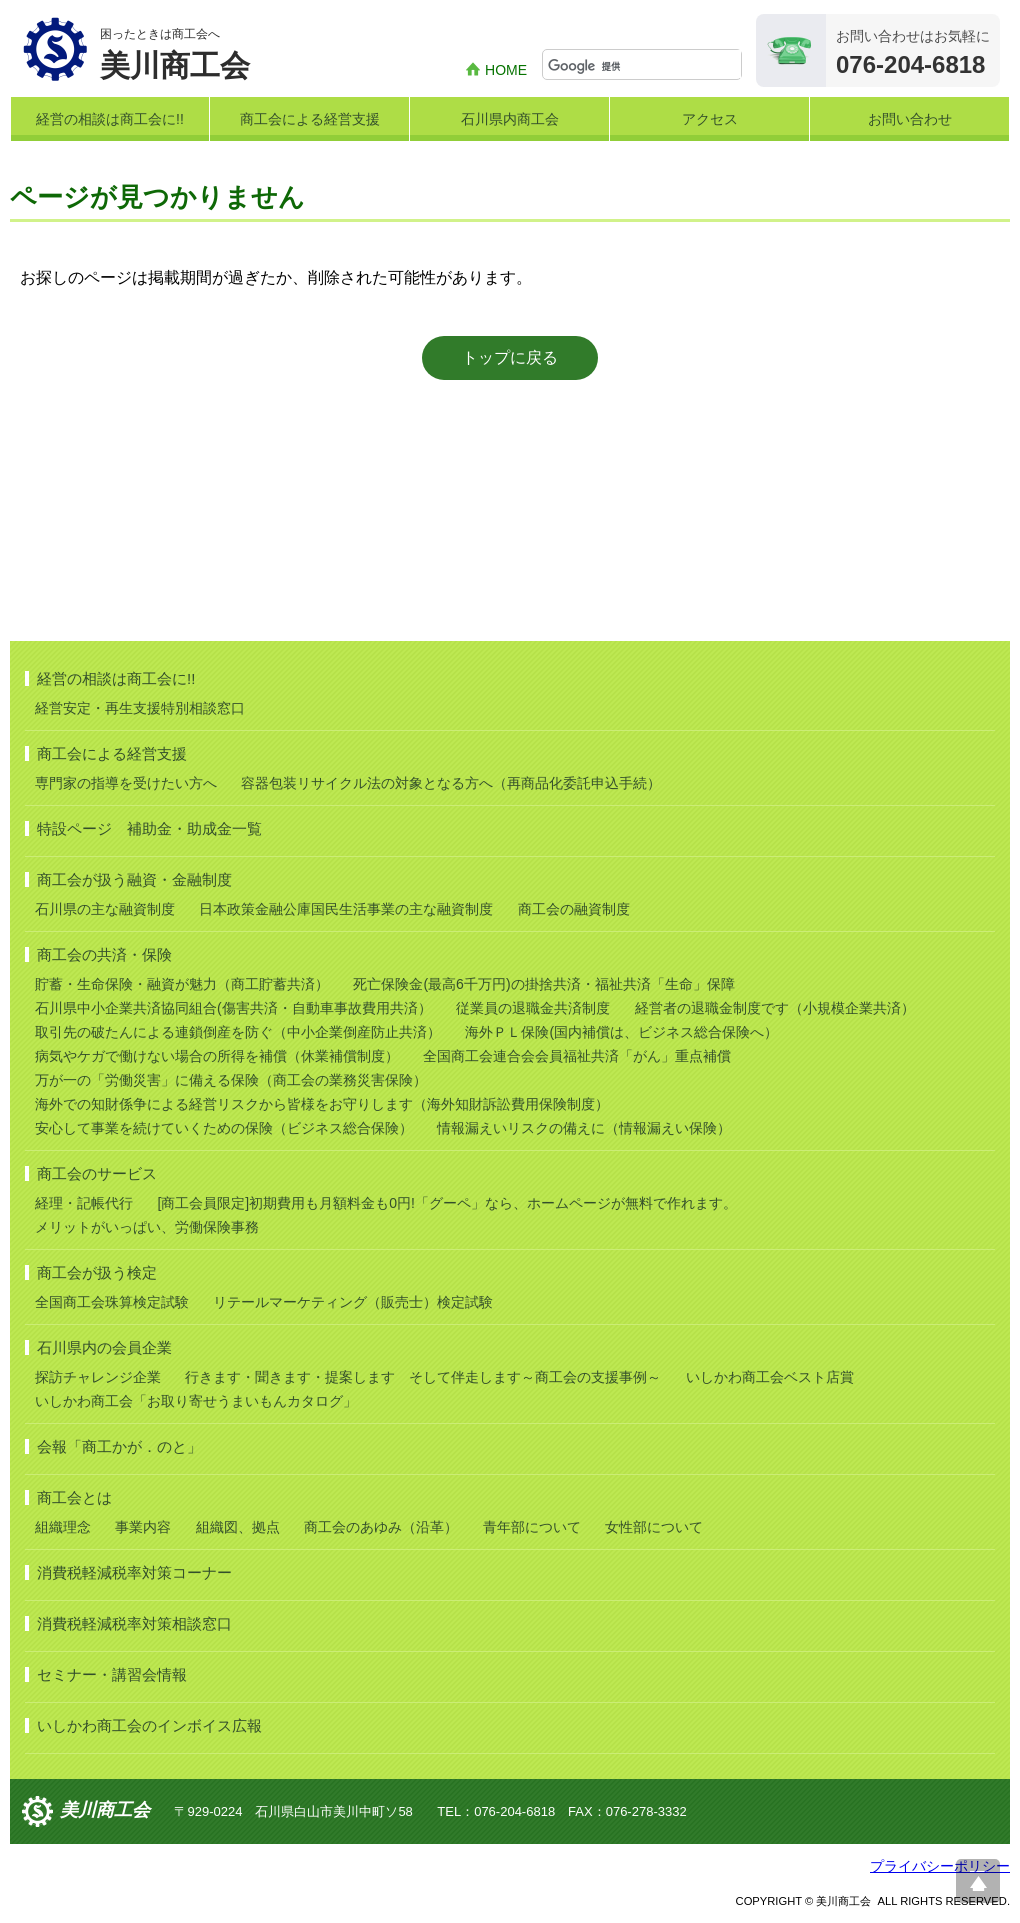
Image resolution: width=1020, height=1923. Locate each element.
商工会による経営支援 (310, 119)
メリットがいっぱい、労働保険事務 (147, 1227)
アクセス (710, 119)
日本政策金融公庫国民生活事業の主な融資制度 (346, 909)
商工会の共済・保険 (104, 954)
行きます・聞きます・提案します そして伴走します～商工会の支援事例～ (423, 1377)
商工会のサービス (97, 1173)
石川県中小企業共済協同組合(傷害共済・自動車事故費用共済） (233, 1008)
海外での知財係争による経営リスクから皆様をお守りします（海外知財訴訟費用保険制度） (322, 1104)
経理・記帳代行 (84, 1203)
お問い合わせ (910, 119)
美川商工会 (105, 1810)
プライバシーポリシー (940, 1866)
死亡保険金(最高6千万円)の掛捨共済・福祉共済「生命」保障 (543, 984)
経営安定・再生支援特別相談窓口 (140, 708)
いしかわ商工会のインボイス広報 (149, 1725)
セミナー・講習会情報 (112, 1674)
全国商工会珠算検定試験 (112, 1302)
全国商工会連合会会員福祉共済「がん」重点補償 (577, 1056)
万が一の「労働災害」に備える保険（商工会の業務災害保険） (231, 1080)
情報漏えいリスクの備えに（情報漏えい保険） (584, 1128)
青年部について (532, 1527)
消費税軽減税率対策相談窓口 (134, 1623)
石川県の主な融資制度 (105, 909)
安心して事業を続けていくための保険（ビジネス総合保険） (224, 1128)
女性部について (654, 1527)
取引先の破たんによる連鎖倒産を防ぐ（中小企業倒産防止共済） (238, 1032)
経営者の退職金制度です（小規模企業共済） (775, 1008)
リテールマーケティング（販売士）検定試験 (353, 1302)
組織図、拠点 (238, 1527)
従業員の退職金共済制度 (533, 1008)
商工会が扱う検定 (97, 1272)
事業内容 (143, 1527)
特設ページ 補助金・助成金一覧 (149, 828)
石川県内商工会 (510, 119)
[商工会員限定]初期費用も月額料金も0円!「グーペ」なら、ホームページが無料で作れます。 (446, 1203)
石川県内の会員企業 (104, 1347)
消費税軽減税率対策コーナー (134, 1572)
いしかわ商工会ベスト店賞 (770, 1377)
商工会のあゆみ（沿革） (381, 1527)
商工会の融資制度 (574, 909)
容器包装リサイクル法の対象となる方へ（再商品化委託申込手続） (451, 783)
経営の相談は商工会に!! (110, 119)
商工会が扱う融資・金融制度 (134, 879)
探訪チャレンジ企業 (98, 1377)
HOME (506, 70)
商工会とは (74, 1497)
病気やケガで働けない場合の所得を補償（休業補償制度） (217, 1056)
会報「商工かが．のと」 (119, 1446)
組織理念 (63, 1527)
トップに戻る (510, 357)
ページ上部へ (978, 1881)
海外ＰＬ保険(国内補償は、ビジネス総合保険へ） (621, 1032)
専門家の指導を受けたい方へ (126, 783)
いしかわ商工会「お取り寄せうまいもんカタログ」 (196, 1401)
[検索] (644, 66)
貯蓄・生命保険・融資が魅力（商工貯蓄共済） (182, 984)
